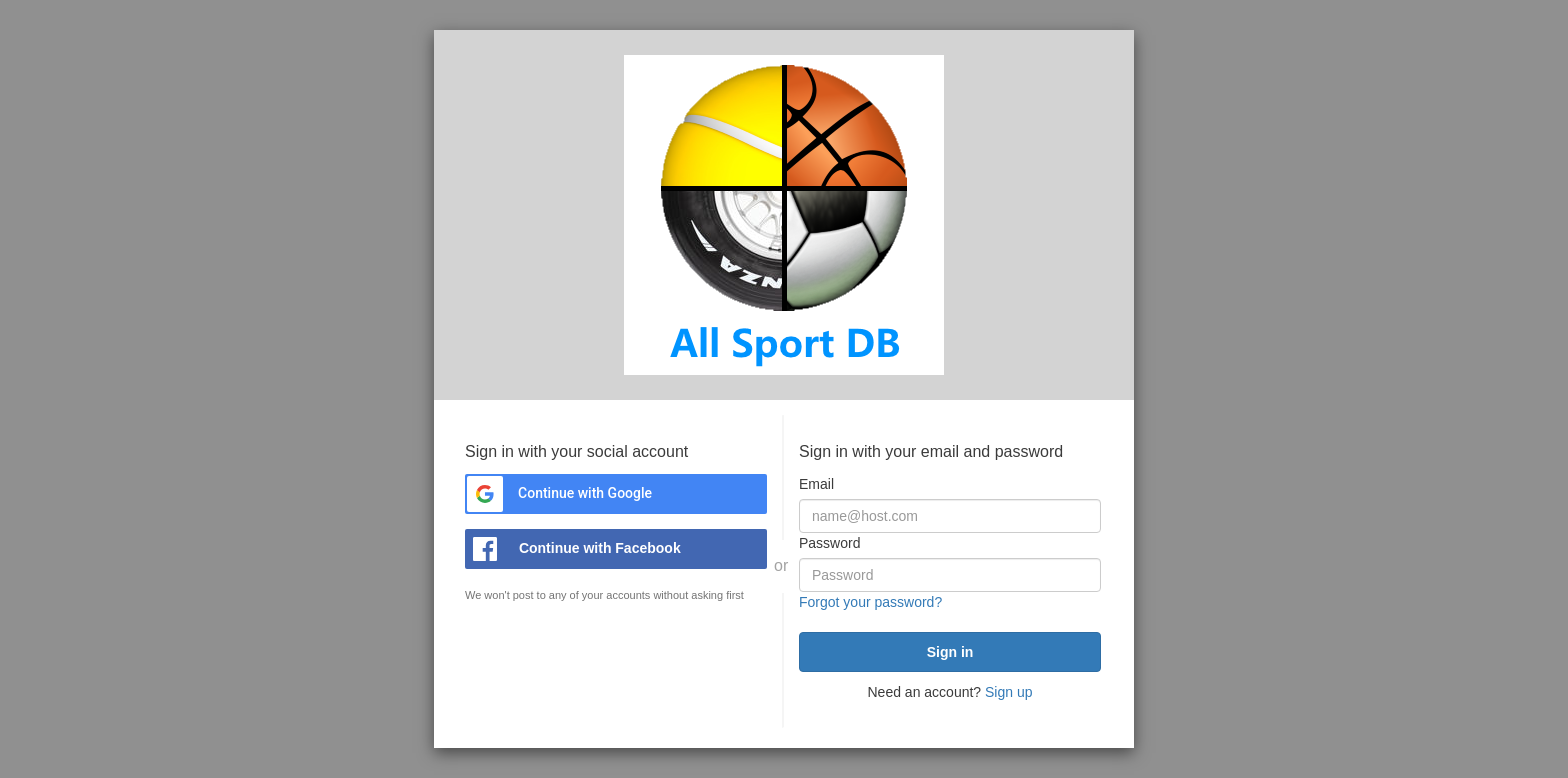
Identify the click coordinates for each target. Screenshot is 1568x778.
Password (829, 543)
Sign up (1008, 692)
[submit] (950, 652)
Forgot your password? (870, 602)
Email (816, 484)
